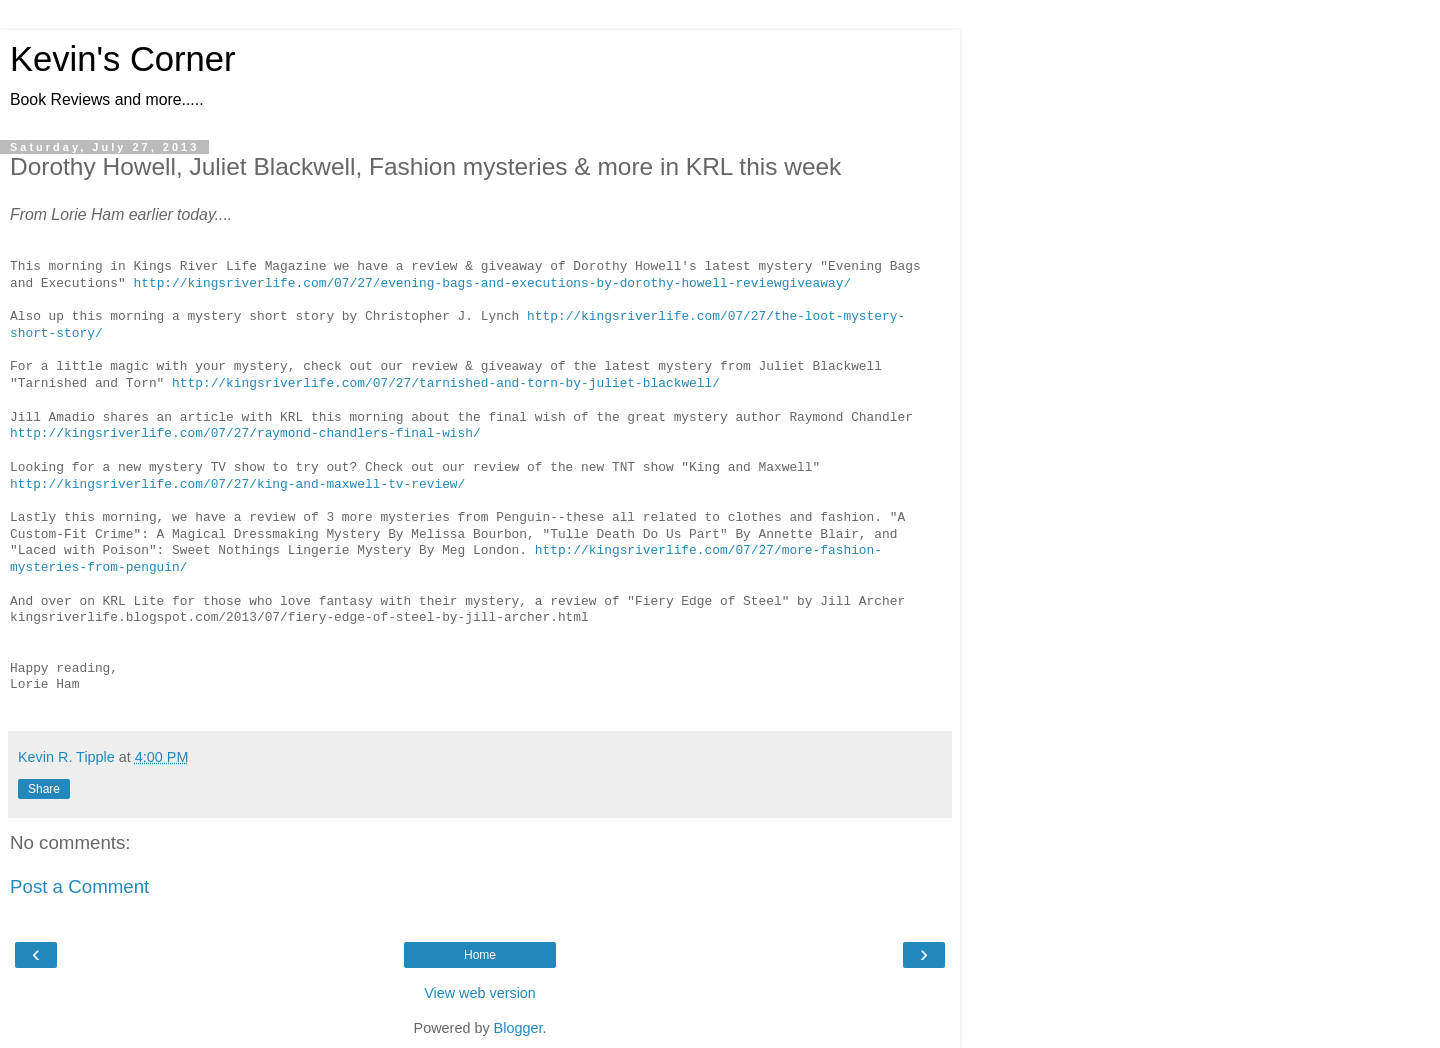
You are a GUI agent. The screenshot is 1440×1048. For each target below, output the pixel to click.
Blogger (518, 1028)
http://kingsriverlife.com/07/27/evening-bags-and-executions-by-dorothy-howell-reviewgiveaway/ (492, 284)
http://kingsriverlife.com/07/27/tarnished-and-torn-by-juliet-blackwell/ (446, 384)
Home (480, 955)
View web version (480, 993)
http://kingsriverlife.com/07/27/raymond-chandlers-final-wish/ (245, 434)
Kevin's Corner (122, 59)
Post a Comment (79, 886)
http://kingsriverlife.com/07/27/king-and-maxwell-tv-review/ (237, 485)
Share (44, 789)
